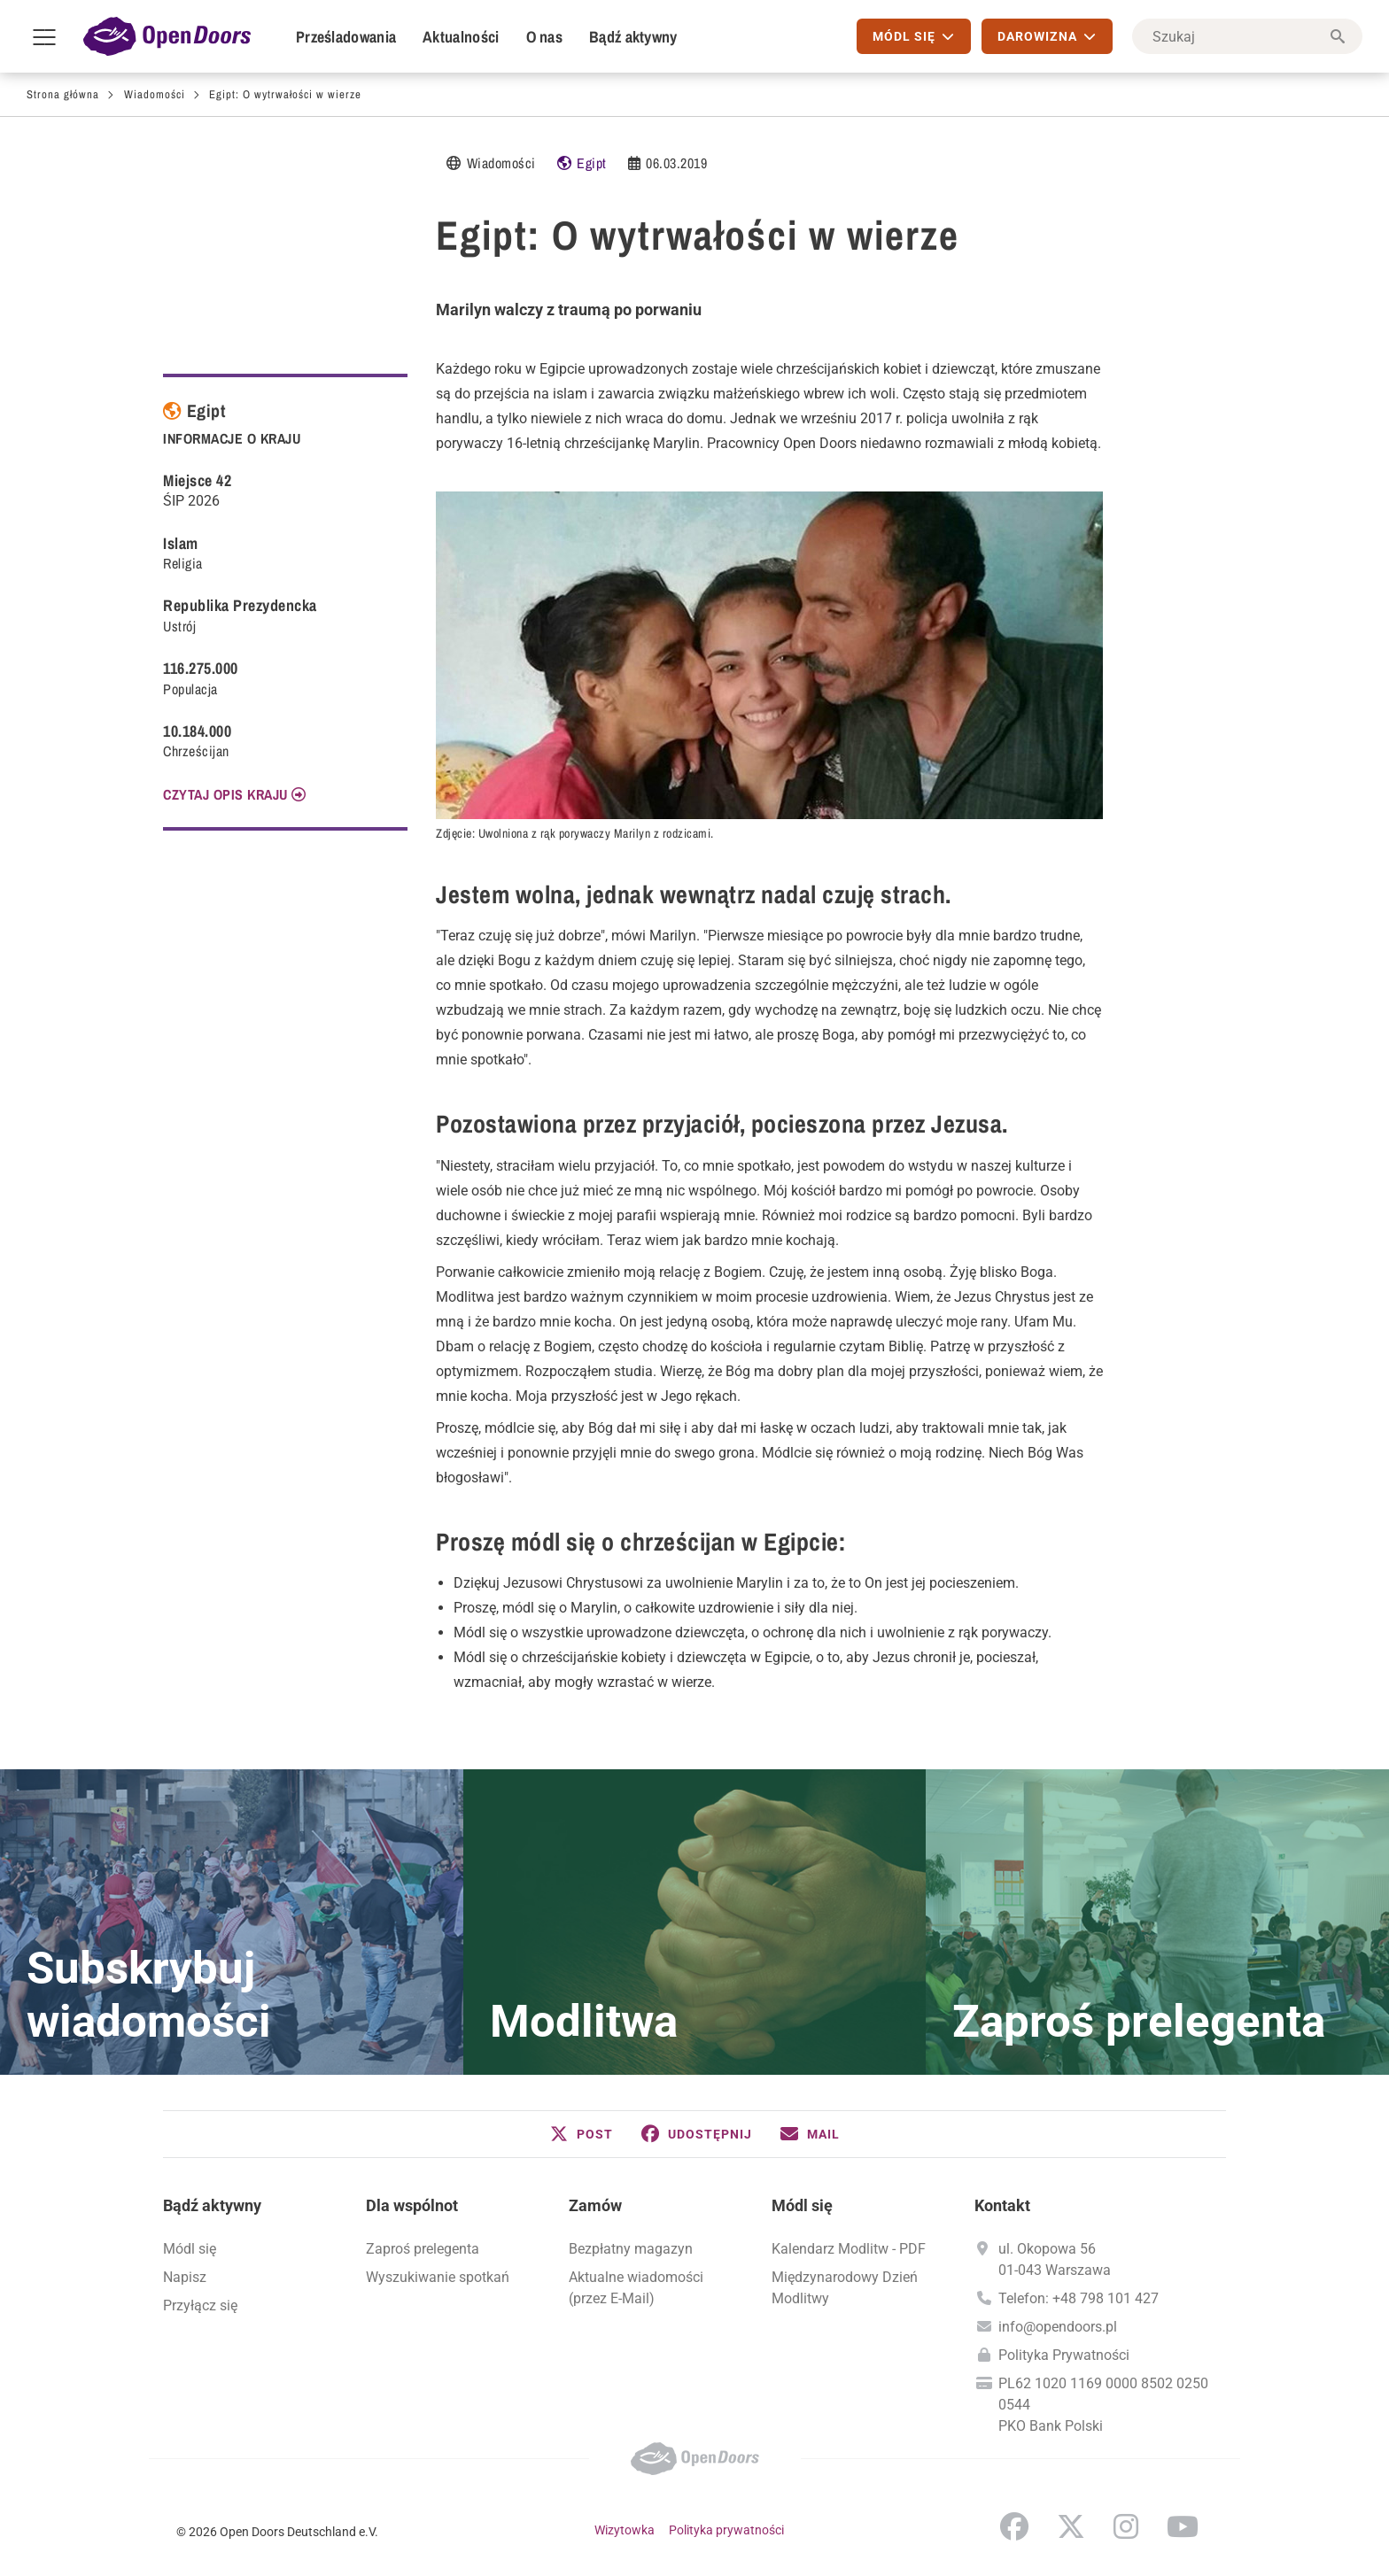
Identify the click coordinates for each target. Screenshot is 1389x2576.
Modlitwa (584, 2021)
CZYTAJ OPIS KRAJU (225, 794)
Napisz (184, 2277)
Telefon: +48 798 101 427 (1078, 2298)
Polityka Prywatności (1063, 2355)
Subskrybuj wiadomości (149, 1995)
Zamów (595, 2205)
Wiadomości (154, 94)
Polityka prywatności (726, 2530)
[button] (581, 2134)
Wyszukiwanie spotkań (437, 2277)
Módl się (189, 2248)
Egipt (592, 163)
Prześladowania (346, 37)
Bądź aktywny (633, 37)
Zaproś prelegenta (1138, 2021)
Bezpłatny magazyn (631, 2248)
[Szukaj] (1247, 36)
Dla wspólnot (412, 2205)
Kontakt (1002, 2205)
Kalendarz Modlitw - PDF (849, 2248)
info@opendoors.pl (1057, 2326)
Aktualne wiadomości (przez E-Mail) (636, 2288)
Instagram (1125, 2526)
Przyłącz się (200, 2305)
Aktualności (461, 37)
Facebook (1014, 2526)
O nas (544, 37)
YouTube (1182, 2526)
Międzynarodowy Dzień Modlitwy (845, 2288)
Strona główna (63, 94)
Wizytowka (624, 2530)
